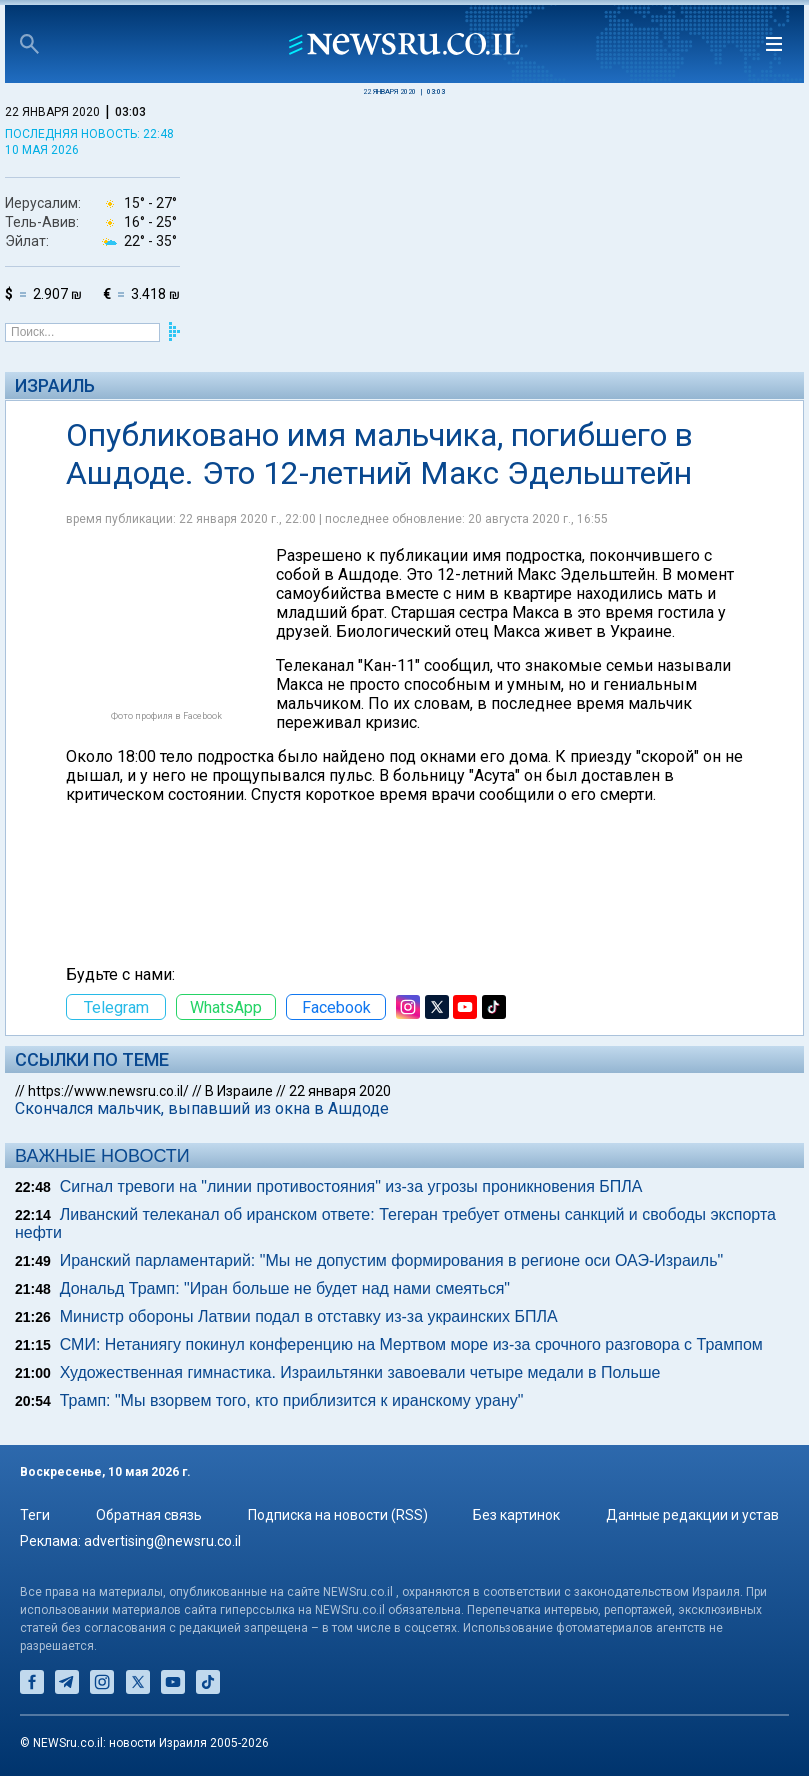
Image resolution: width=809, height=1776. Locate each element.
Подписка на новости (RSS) (338, 1515)
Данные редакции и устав (692, 1515)
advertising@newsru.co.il (162, 1541)
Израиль (55, 385)
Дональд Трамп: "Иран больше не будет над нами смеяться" (285, 1288)
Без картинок (516, 1515)
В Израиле (239, 1091)
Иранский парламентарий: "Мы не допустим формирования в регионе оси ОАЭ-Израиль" (391, 1260)
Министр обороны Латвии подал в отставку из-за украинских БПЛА (309, 1316)
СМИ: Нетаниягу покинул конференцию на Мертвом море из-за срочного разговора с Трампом (411, 1344)
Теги (35, 1515)
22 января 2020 (340, 1091)
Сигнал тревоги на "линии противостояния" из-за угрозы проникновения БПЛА (351, 1186)
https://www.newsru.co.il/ (108, 1091)
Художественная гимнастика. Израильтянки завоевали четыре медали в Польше (360, 1372)
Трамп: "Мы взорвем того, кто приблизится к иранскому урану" (292, 1400)
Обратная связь (149, 1515)
